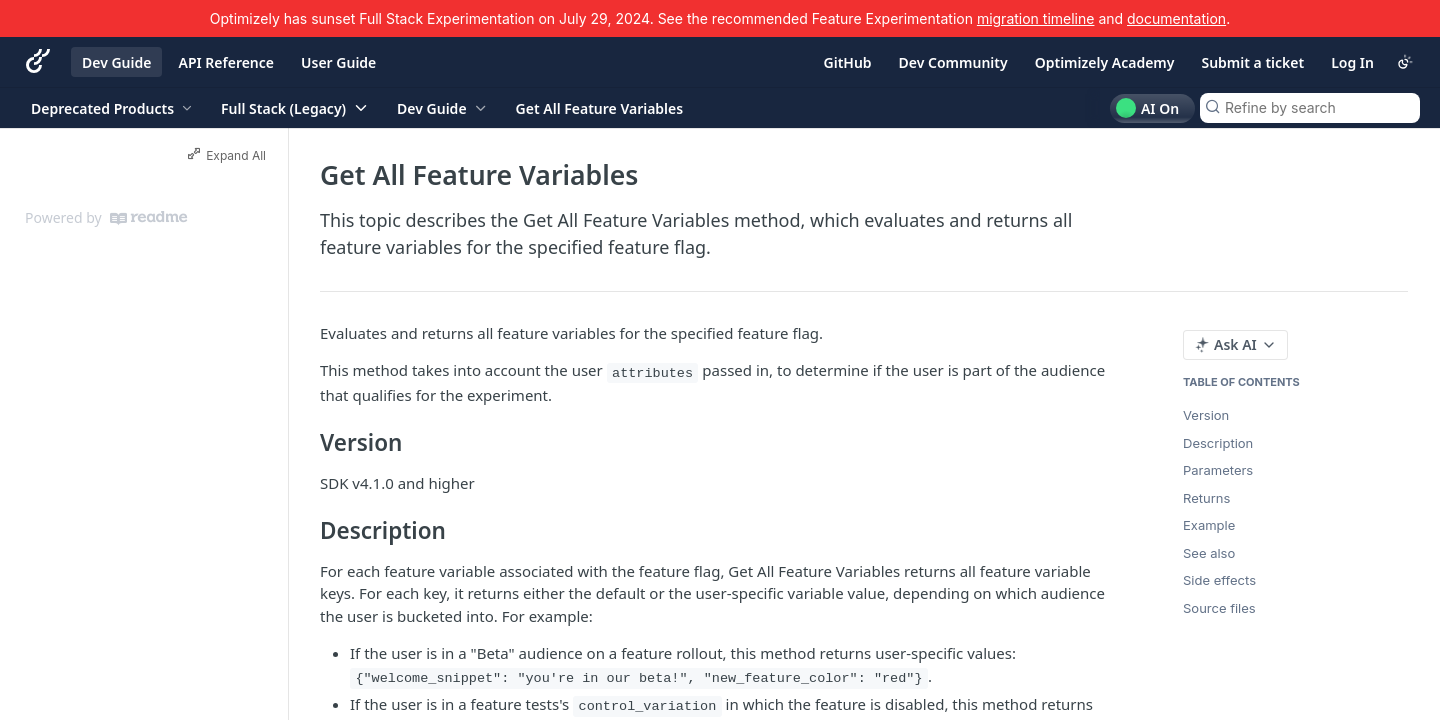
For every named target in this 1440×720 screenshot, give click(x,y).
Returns (1206, 498)
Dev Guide (116, 62)
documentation (1176, 18)
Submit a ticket (1252, 62)
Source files (1219, 608)
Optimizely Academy (1105, 62)
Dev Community (953, 62)
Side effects (1219, 580)
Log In (1352, 62)
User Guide (338, 62)
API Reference (226, 62)
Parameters (1218, 470)
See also (1209, 553)
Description (1218, 443)
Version (1206, 415)
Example (1209, 525)
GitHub (848, 62)
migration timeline (1036, 18)
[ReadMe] (148, 218)
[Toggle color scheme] (1405, 62)
